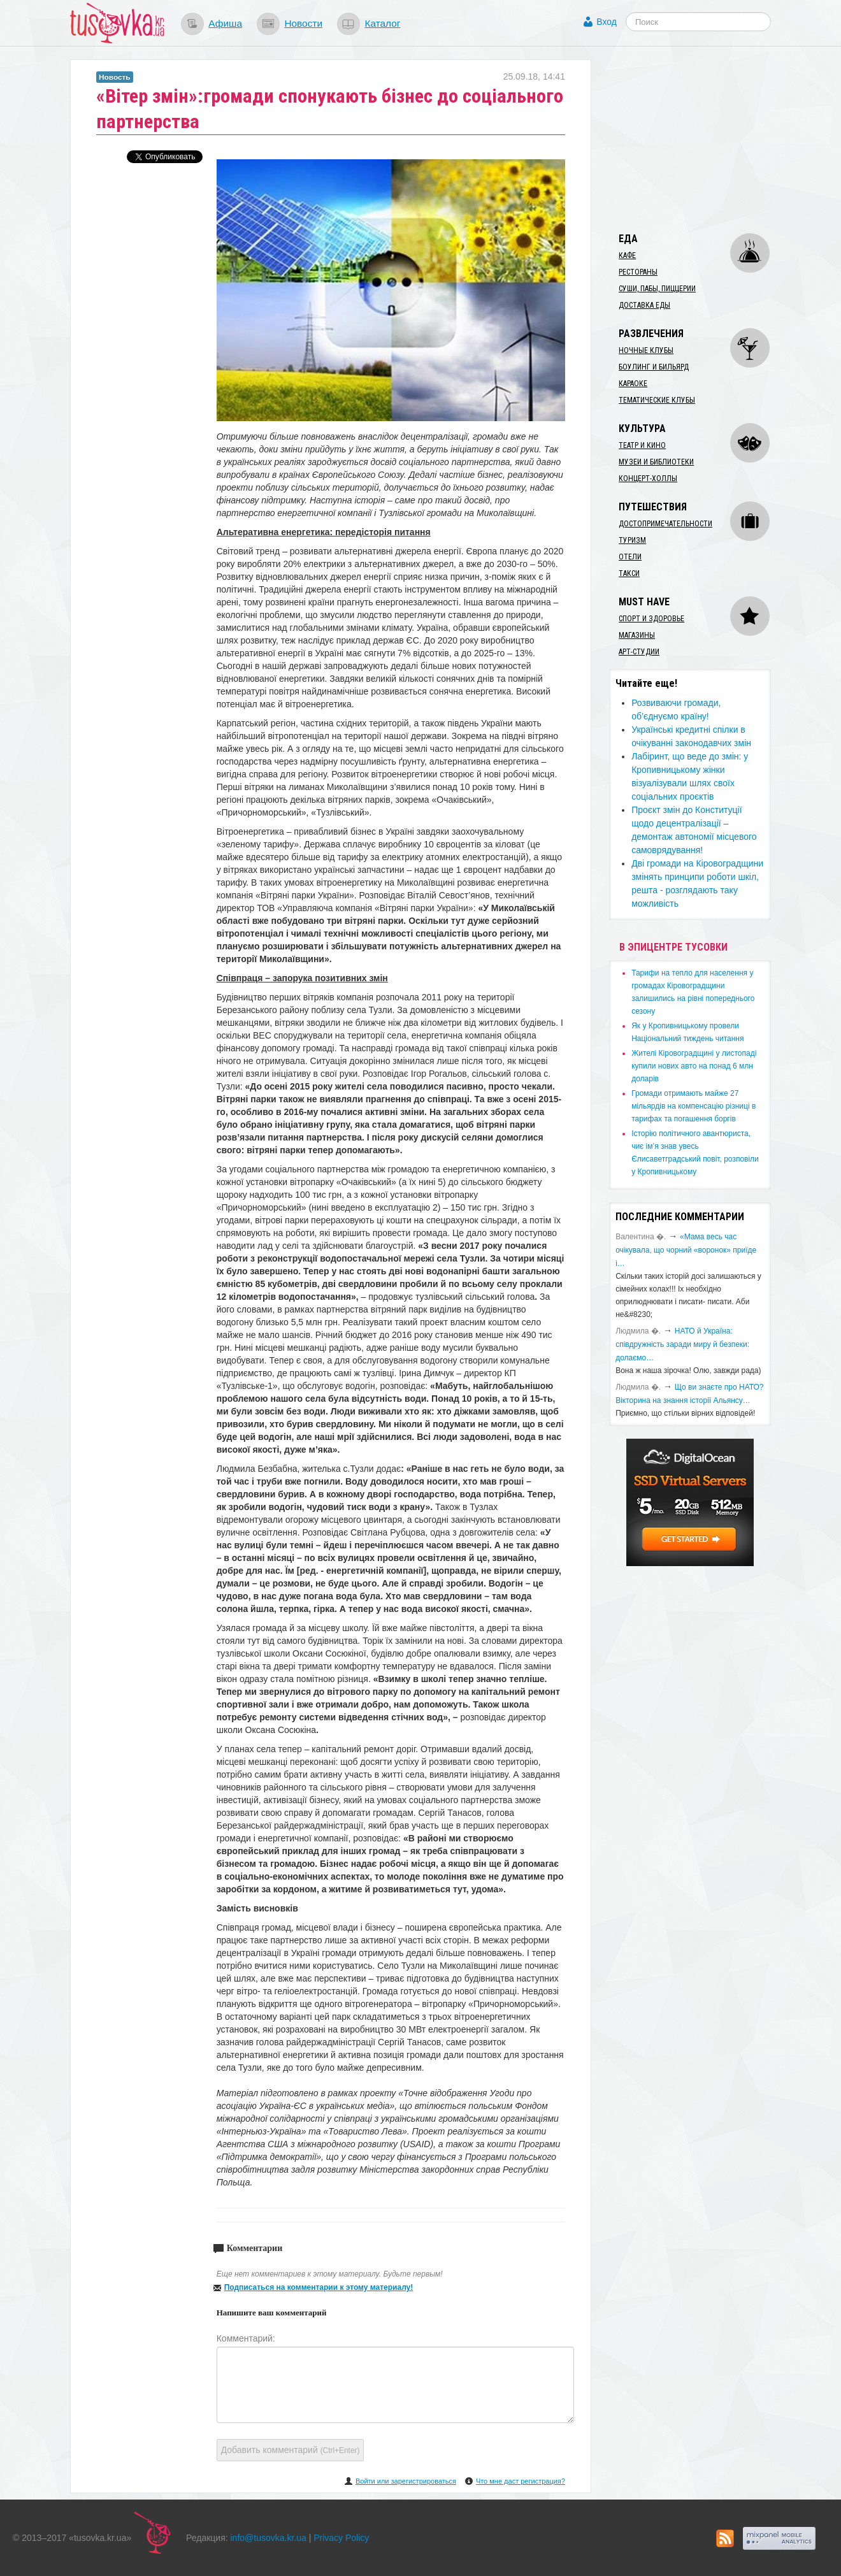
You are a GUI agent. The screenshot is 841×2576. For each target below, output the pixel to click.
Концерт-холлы (648, 478)
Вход (606, 22)
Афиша (225, 23)
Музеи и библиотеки (656, 461)
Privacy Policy (341, 2538)
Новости (303, 23)
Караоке (633, 383)
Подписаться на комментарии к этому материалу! (318, 2287)
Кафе (627, 255)
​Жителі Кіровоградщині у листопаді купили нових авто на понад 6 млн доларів (693, 1066)
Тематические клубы (657, 400)
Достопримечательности (665, 523)
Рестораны (638, 272)
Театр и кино (642, 445)
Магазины (637, 635)
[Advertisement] (704, 139)
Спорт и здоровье (651, 618)
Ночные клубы (646, 350)
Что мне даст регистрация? (520, 2481)
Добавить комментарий (290, 2450)
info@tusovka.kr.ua (268, 2538)
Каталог (382, 23)
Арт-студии (639, 651)
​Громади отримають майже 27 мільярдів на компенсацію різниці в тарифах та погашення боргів (693, 1106)
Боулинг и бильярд (654, 367)
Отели (630, 556)
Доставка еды (644, 305)
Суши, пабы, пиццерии (657, 288)
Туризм (632, 540)
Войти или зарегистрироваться (406, 2481)
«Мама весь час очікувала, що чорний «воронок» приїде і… (685, 1250)
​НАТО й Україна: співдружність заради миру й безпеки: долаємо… (682, 1344)
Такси (629, 573)
